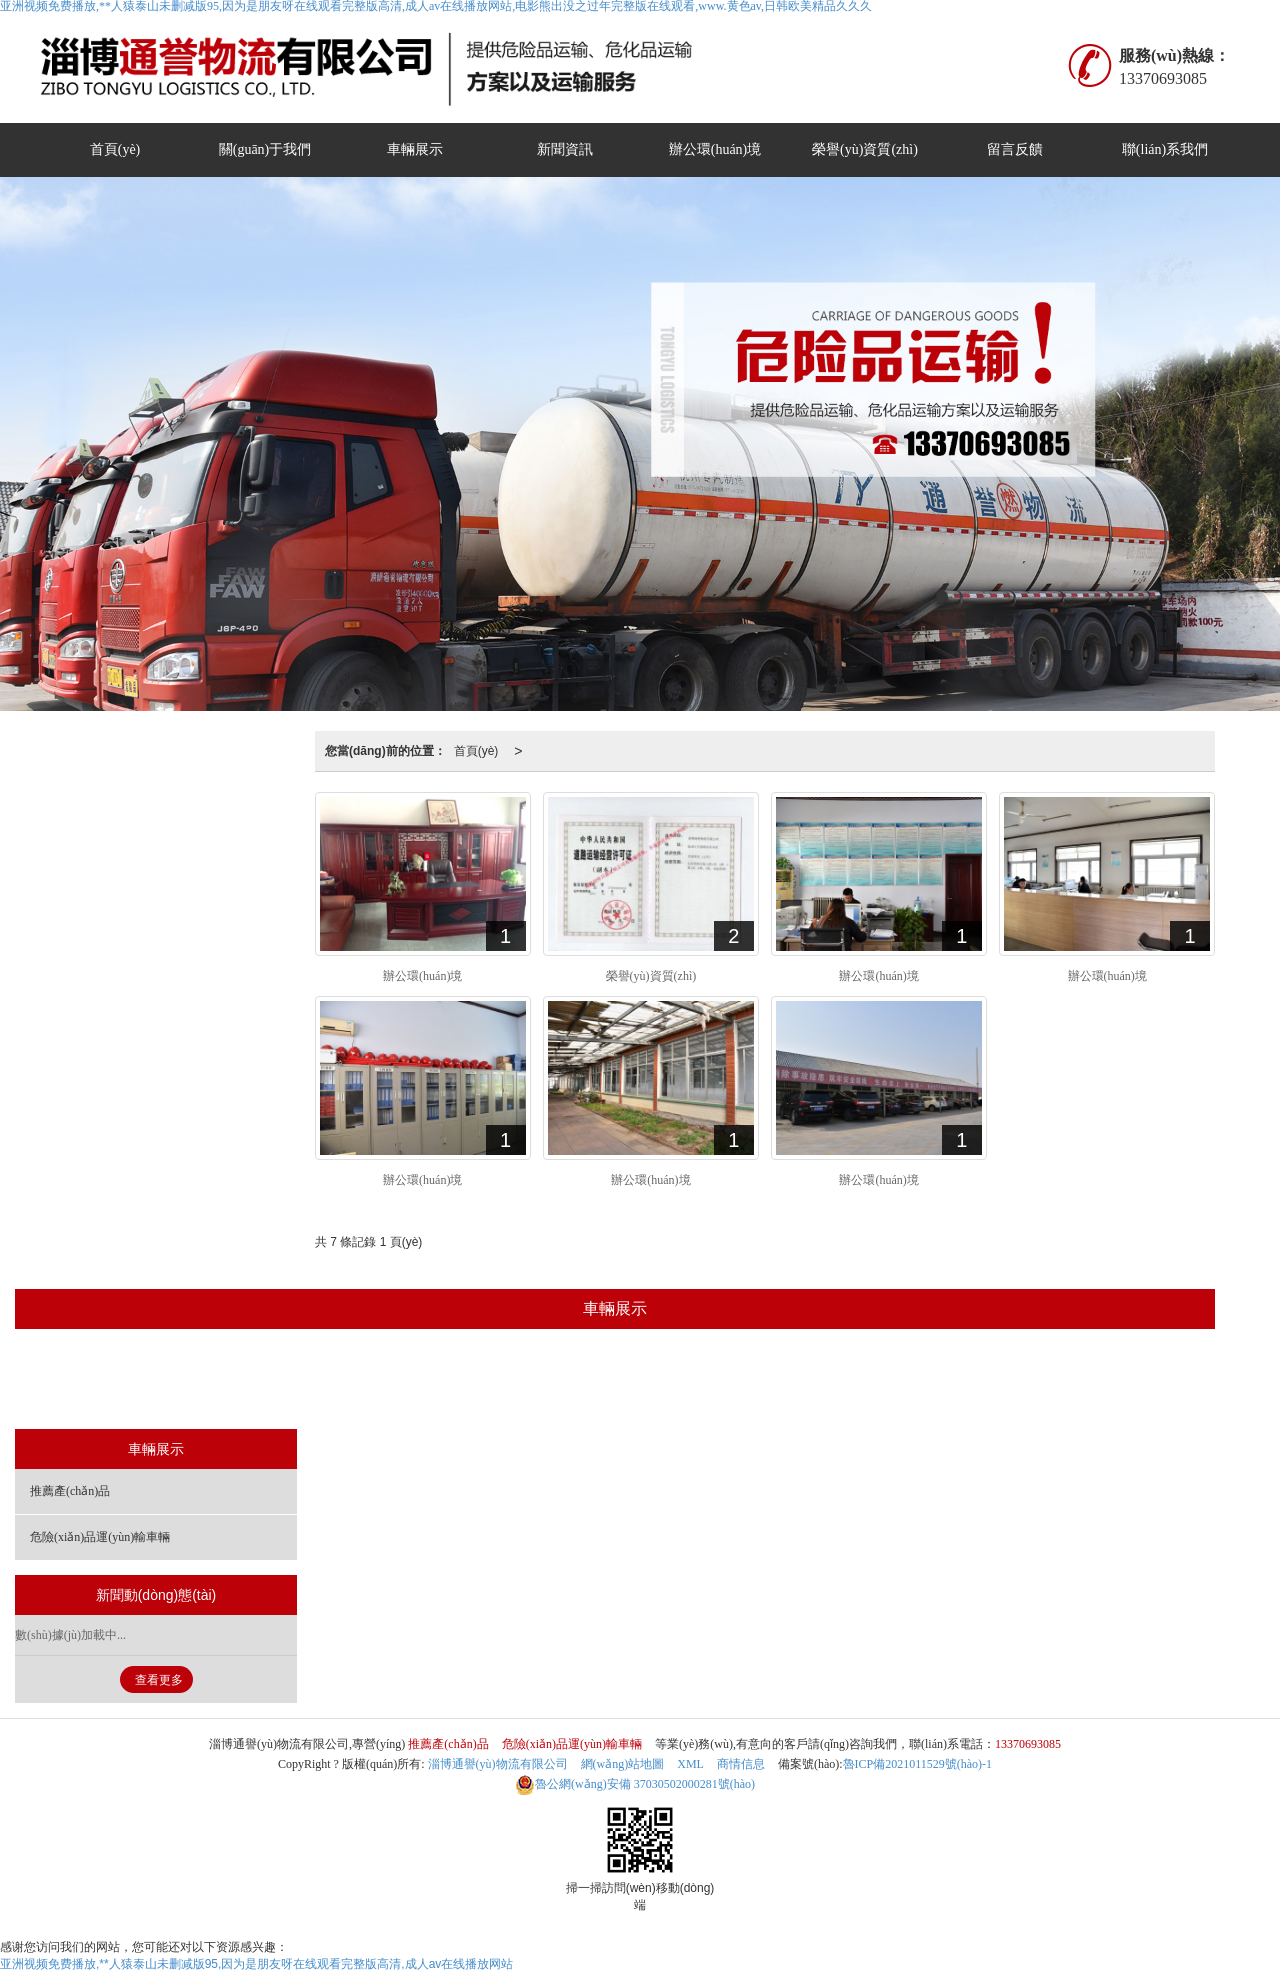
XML (690, 1764)
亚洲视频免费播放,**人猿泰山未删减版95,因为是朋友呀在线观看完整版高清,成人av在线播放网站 (256, 1964)
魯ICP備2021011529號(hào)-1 (918, 1764)
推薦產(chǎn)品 (513, 1381)
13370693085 (1028, 1744)
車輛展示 (415, 149)
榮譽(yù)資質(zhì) (865, 149)
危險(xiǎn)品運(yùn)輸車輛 (677, 1381)
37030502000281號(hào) (635, 1784)
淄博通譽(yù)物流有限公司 (498, 1764)
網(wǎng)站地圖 (623, 1764)
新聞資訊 (565, 149)
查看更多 (159, 1680)
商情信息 (741, 1764)
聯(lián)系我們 (1165, 149)
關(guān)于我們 (265, 149)
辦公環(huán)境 (715, 149)
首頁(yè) (115, 149)
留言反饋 (1015, 149)
